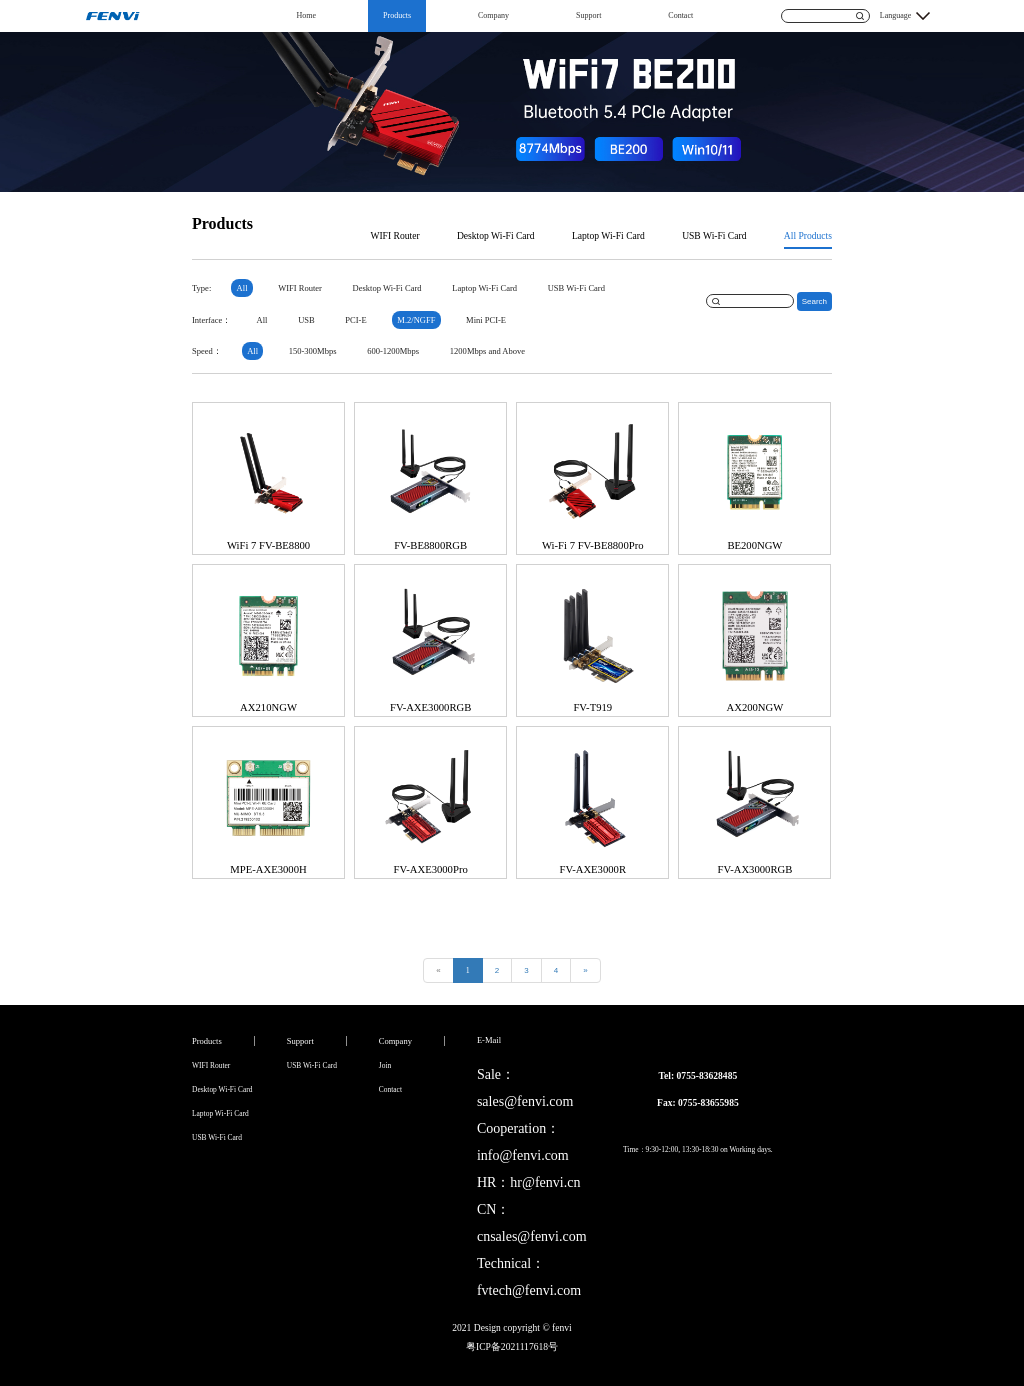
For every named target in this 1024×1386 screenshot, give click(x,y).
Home (307, 15)
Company (493, 15)
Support (588, 15)
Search (814, 301)
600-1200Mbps (393, 351)
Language (896, 15)
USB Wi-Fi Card (714, 235)
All (242, 288)
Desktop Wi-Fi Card (496, 235)
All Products (808, 235)
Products (397, 15)
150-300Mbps (313, 351)
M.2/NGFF (416, 320)
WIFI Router (394, 235)
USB (306, 320)
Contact (680, 15)
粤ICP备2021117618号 (512, 1346)
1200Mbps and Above (487, 351)
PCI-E (355, 320)
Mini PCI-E (486, 320)
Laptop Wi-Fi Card (608, 235)
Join (385, 1065)
